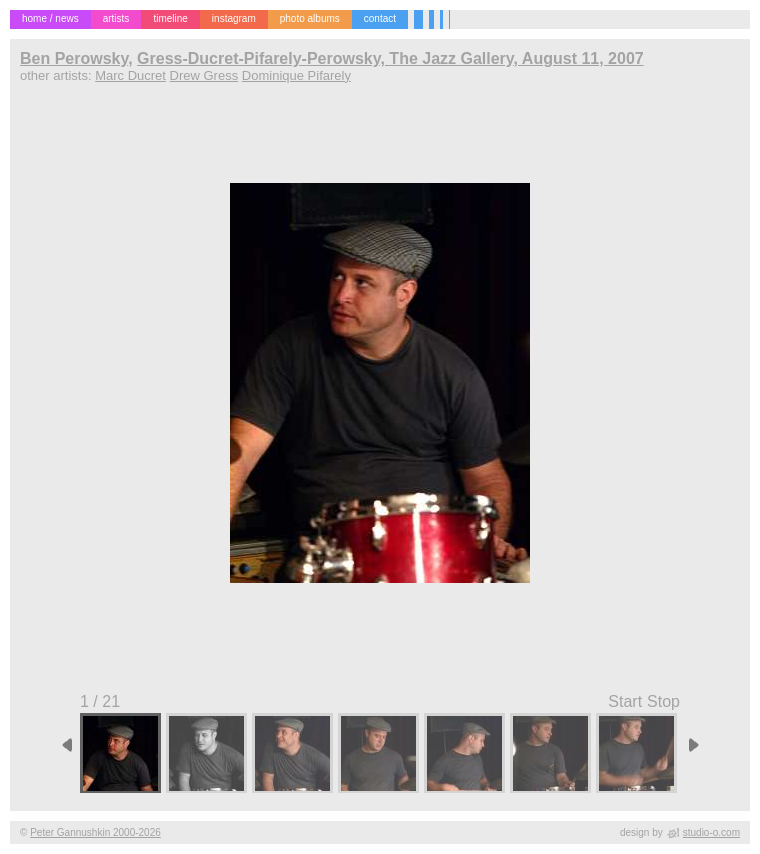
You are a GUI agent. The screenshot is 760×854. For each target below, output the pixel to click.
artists (116, 18)
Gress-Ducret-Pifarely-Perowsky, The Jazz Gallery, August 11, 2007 (390, 58)
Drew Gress (204, 75)
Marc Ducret (130, 75)
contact (380, 18)
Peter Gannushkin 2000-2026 (95, 832)
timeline (170, 18)
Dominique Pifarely (296, 75)
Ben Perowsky (74, 58)
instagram (234, 18)
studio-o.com (711, 832)
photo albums (310, 18)
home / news (50, 18)
